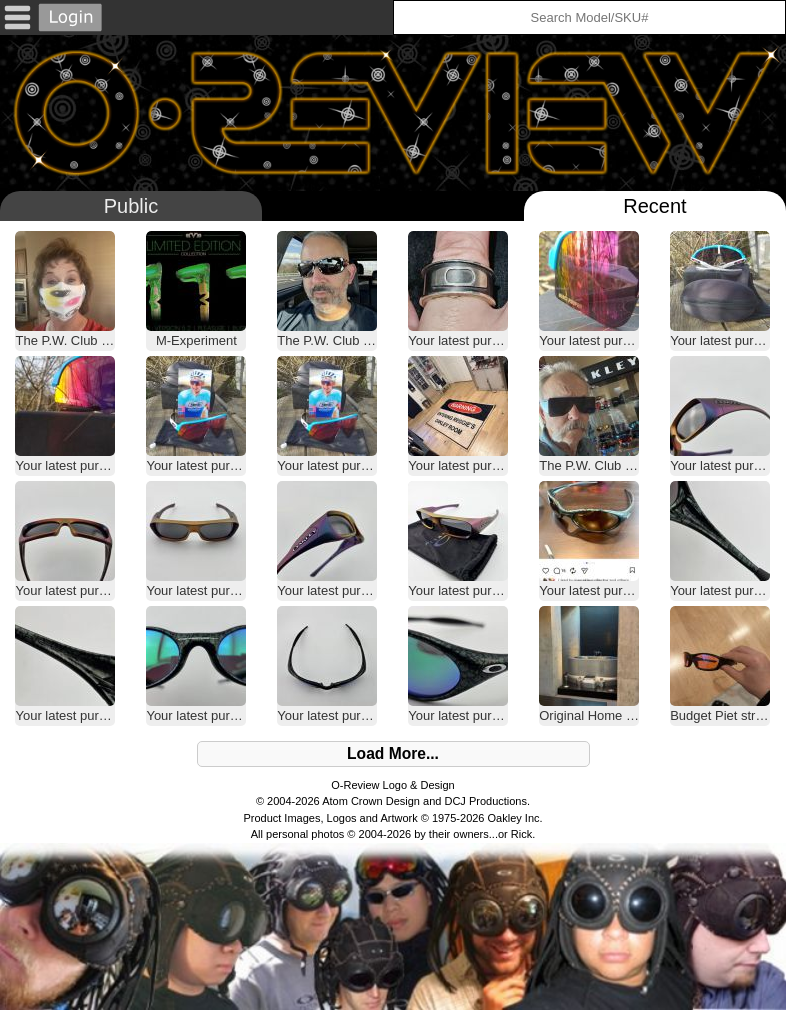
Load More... (393, 753)
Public (131, 206)
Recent (654, 206)
